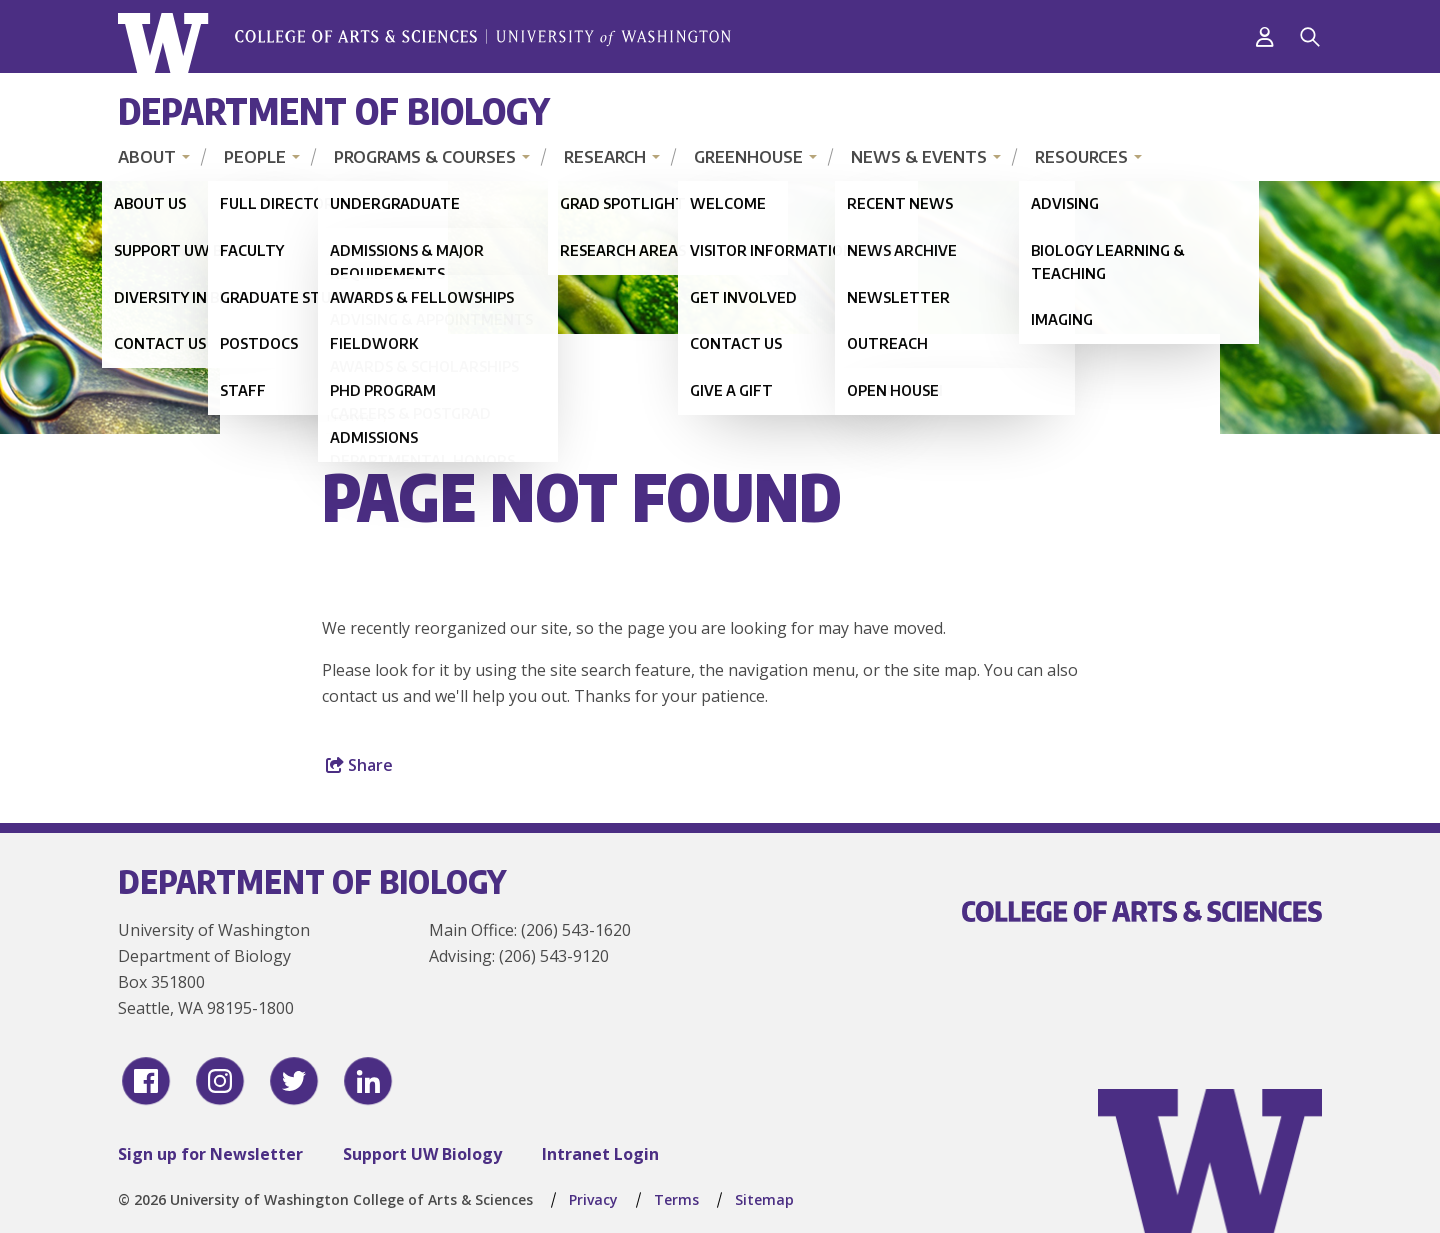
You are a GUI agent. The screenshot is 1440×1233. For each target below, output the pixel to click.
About (147, 157)
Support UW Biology (422, 1154)
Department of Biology (334, 110)
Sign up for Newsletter (210, 1154)
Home (350, 415)
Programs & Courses (425, 157)
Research (605, 157)
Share (359, 765)
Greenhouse (748, 157)
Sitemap (764, 1199)
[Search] (1310, 37)
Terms (676, 1199)
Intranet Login (600, 1154)
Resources (1081, 157)
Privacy (593, 1199)
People (255, 157)
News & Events (919, 157)
